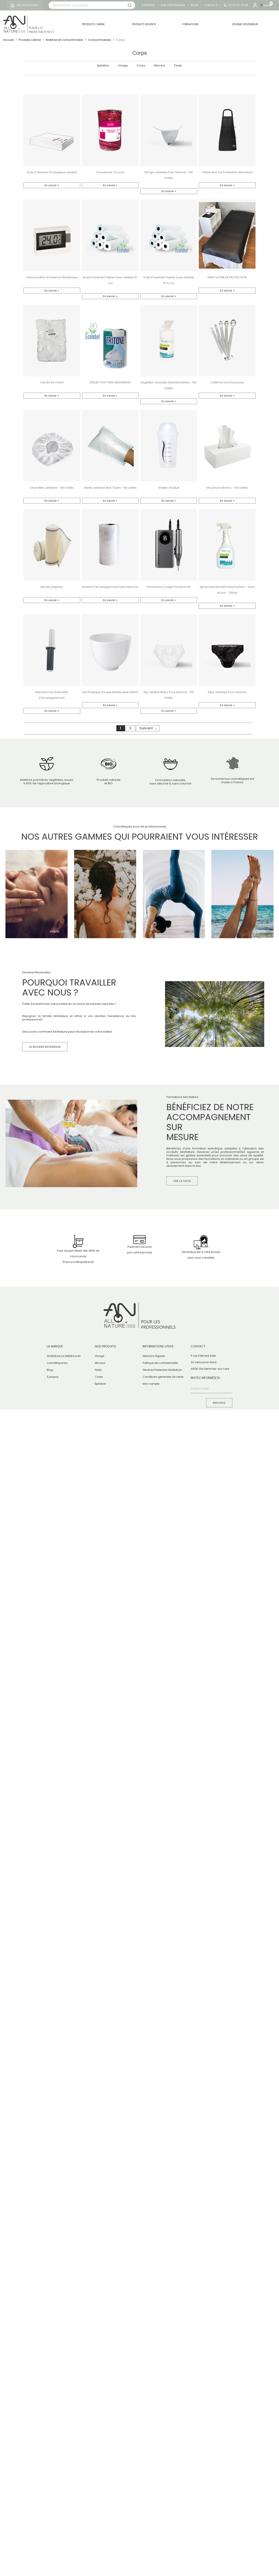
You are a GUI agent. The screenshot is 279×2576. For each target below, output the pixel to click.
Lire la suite (182, 1181)
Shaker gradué (168, 487)
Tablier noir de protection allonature (227, 172)
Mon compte (151, 1384)
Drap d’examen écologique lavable (52, 172)
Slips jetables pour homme (227, 692)
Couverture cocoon (110, 172)
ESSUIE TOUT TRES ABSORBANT (110, 382)
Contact (211, 5)
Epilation (103, 65)
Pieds (178, 65)
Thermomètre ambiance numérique (52, 277)
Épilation (100, 1384)
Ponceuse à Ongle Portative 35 (168, 587)
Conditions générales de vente (163, 1377)
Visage (123, 65)
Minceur (159, 65)
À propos (52, 1377)
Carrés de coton (52, 382)
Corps (141, 65)
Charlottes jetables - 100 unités (52, 487)
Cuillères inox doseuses (227, 382)
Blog (194, 5)
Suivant (148, 728)
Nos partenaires (173, 5)
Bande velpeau (52, 587)
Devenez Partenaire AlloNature (162, 1370)
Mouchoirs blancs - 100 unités (227, 487)
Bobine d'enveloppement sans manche (110, 587)
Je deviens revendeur (45, 1047)
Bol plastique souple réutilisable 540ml (110, 692)
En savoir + (51, 185)
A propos (148, 5)
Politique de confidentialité (160, 1363)
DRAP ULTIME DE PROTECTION (227, 277)
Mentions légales (154, 1356)
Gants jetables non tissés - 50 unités (110, 487)
